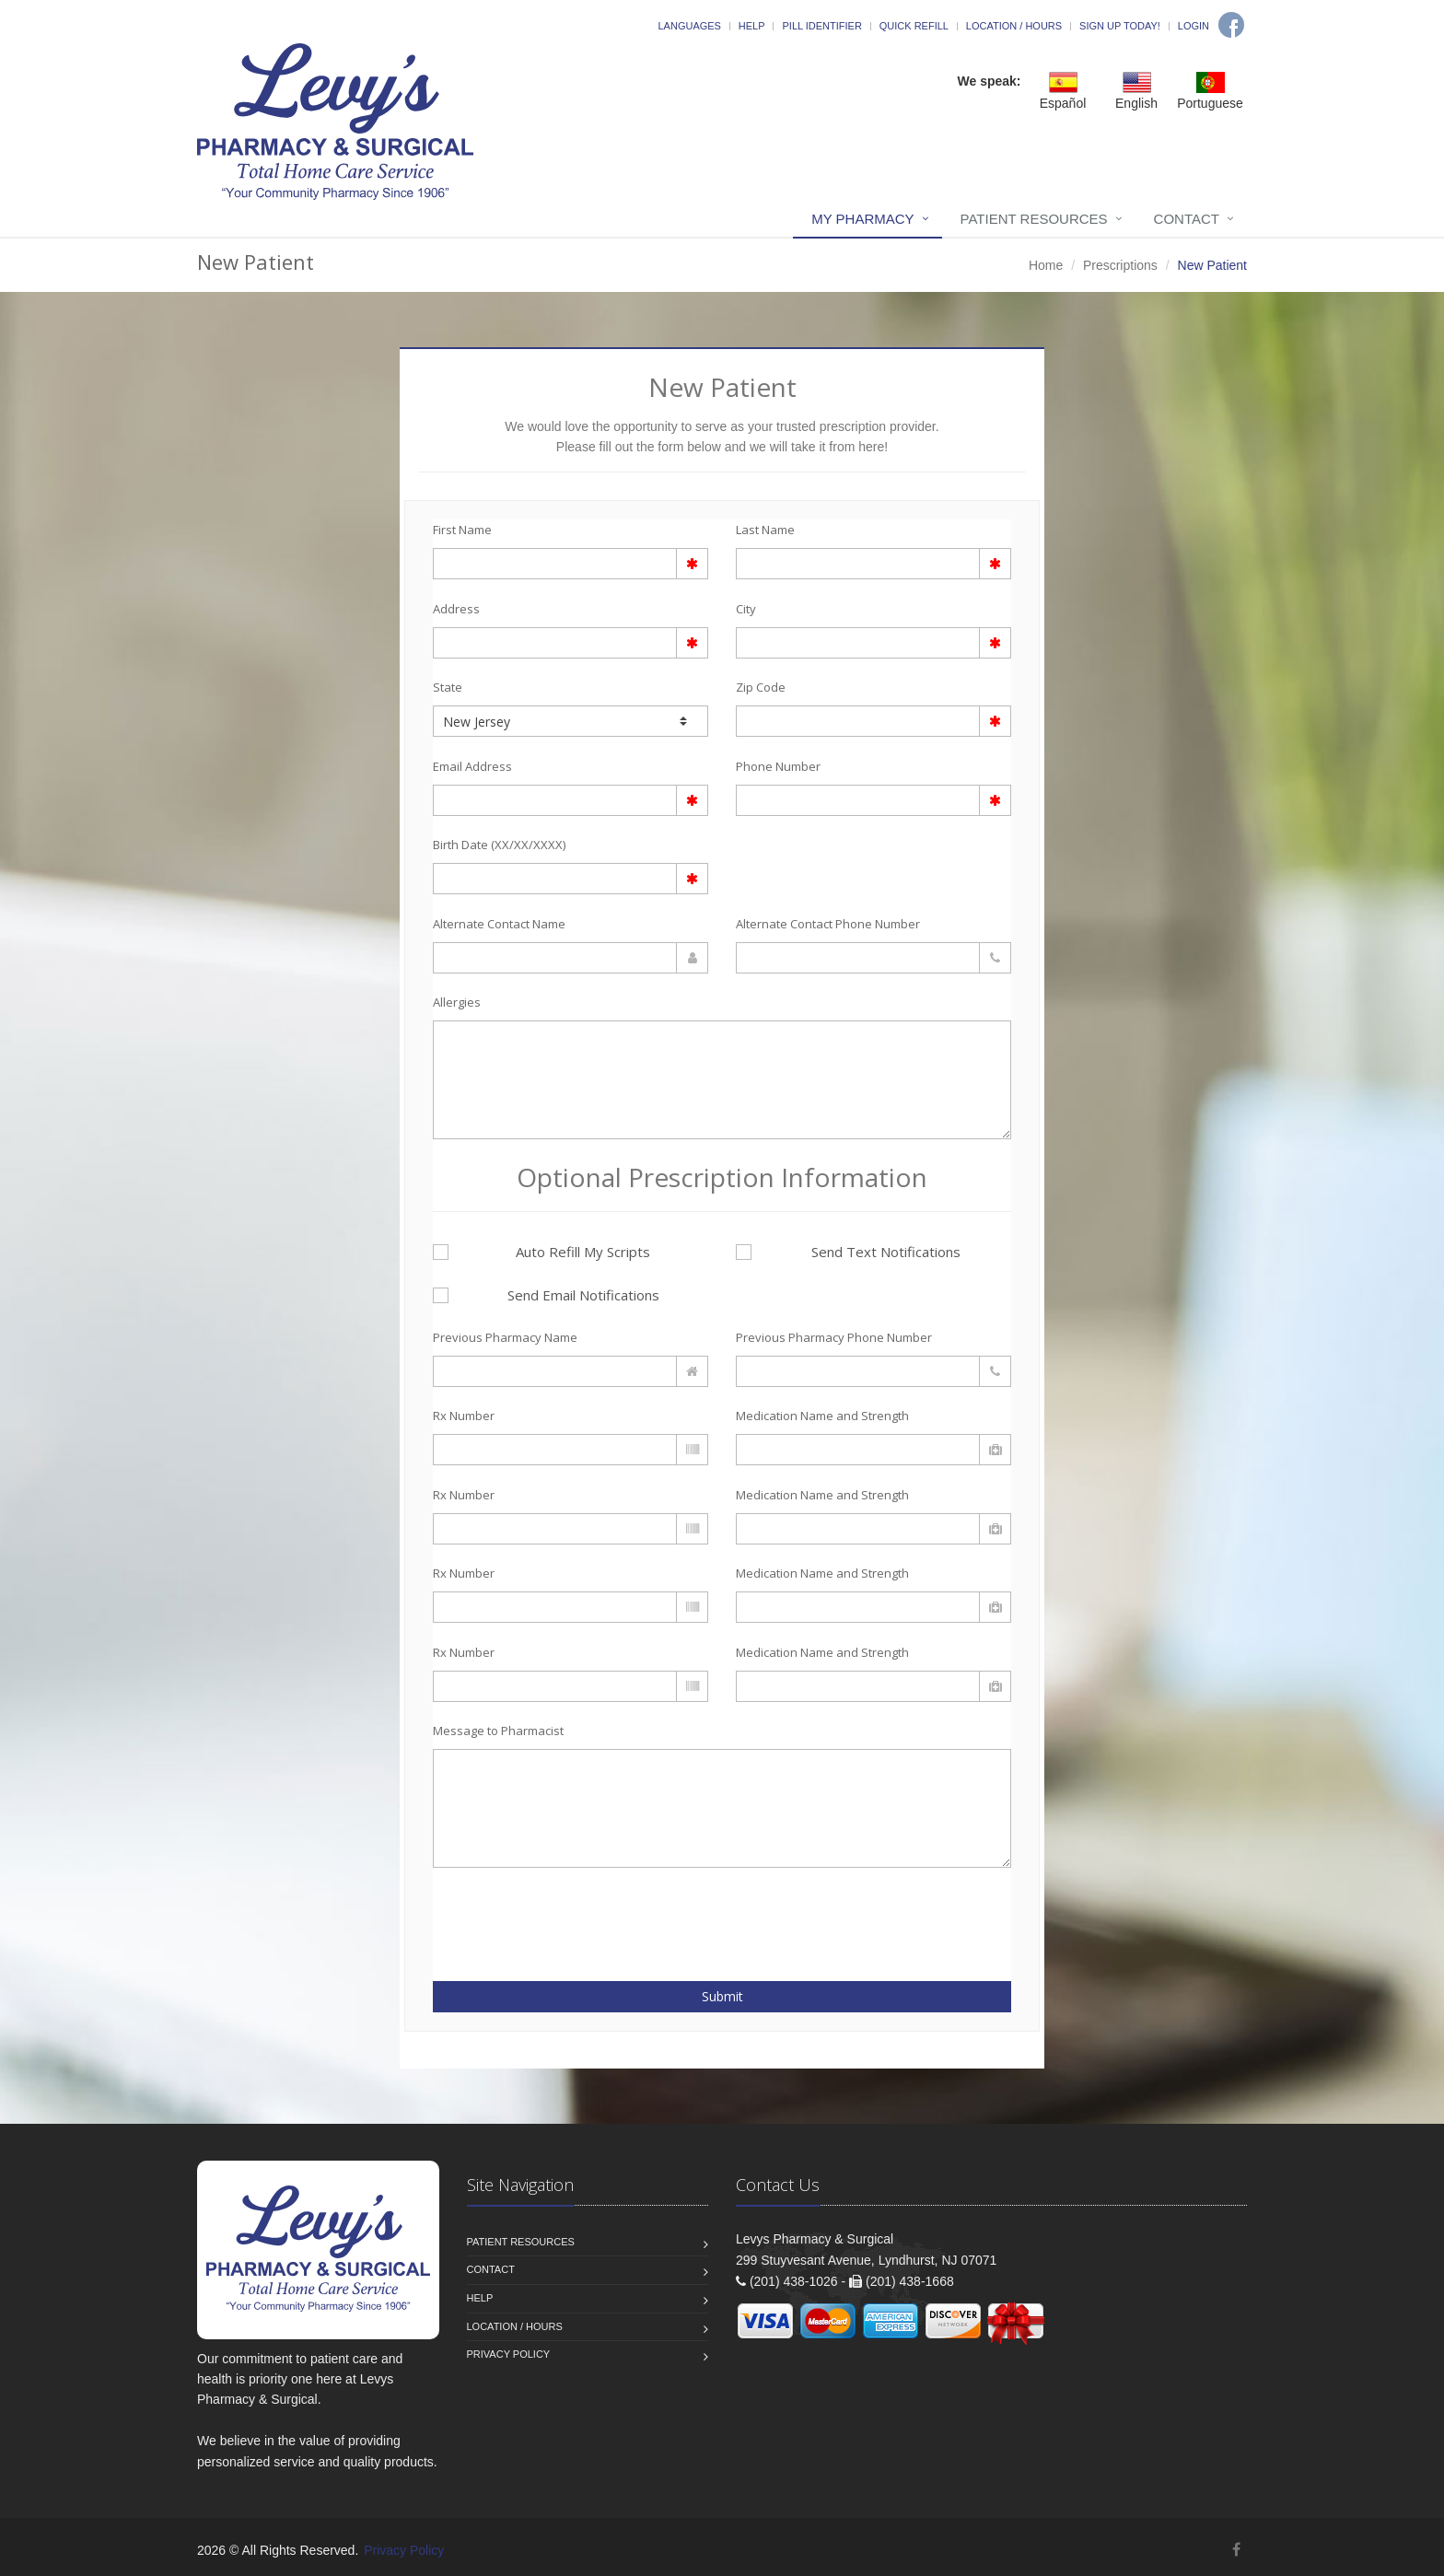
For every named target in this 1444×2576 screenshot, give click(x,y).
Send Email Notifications (546, 1295)
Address (456, 608)
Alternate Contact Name (499, 923)
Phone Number (778, 766)
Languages (689, 25)
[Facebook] (1231, 25)
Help (752, 25)
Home (1046, 265)
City (746, 608)
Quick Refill (914, 25)
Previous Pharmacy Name (505, 1337)
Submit (722, 1996)
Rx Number (464, 1415)
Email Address (472, 766)
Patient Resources (1034, 219)
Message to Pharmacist (498, 1730)
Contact (1186, 219)
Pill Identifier (821, 25)
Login (1193, 25)
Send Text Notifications (848, 1251)
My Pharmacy (862, 219)
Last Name (765, 529)
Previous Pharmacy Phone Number (834, 1337)
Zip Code (761, 687)
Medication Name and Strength (822, 1415)
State (447, 687)
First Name (462, 529)
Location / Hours (1014, 25)
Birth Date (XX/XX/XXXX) (499, 844)
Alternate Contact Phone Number (828, 923)
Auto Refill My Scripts (541, 1251)
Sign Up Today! (1119, 25)
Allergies (457, 1002)
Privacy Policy (509, 2354)
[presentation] (540, 1913)
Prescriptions (1120, 265)
